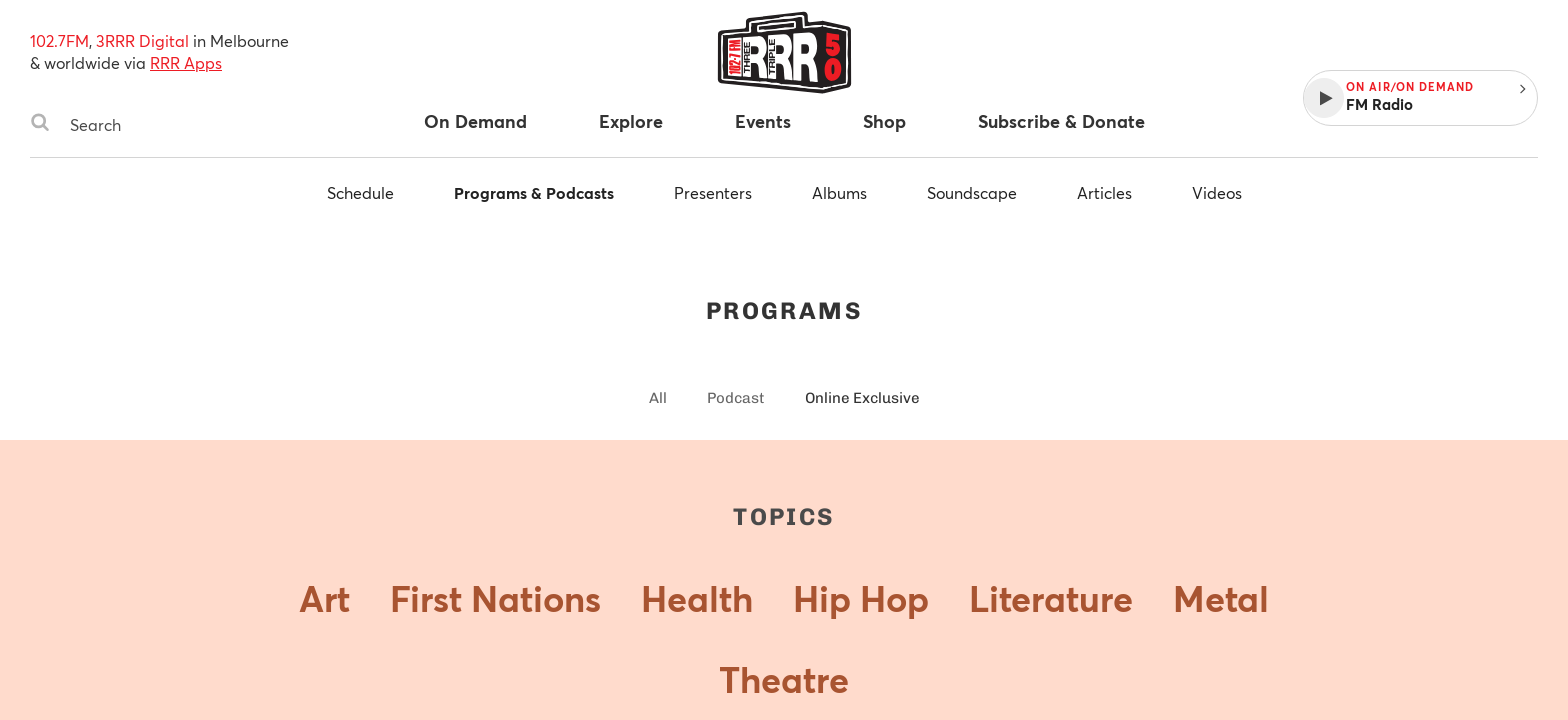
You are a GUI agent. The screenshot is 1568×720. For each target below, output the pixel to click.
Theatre (784, 679)
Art (324, 598)
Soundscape (972, 192)
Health (697, 598)
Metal (1221, 598)
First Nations (495, 598)
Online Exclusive (862, 398)
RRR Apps (186, 62)
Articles (1104, 192)
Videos (1217, 192)
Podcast (736, 398)
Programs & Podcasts (534, 192)
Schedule (360, 192)
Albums (839, 192)
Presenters (713, 192)
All (658, 398)
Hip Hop (861, 598)
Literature (1051, 598)
